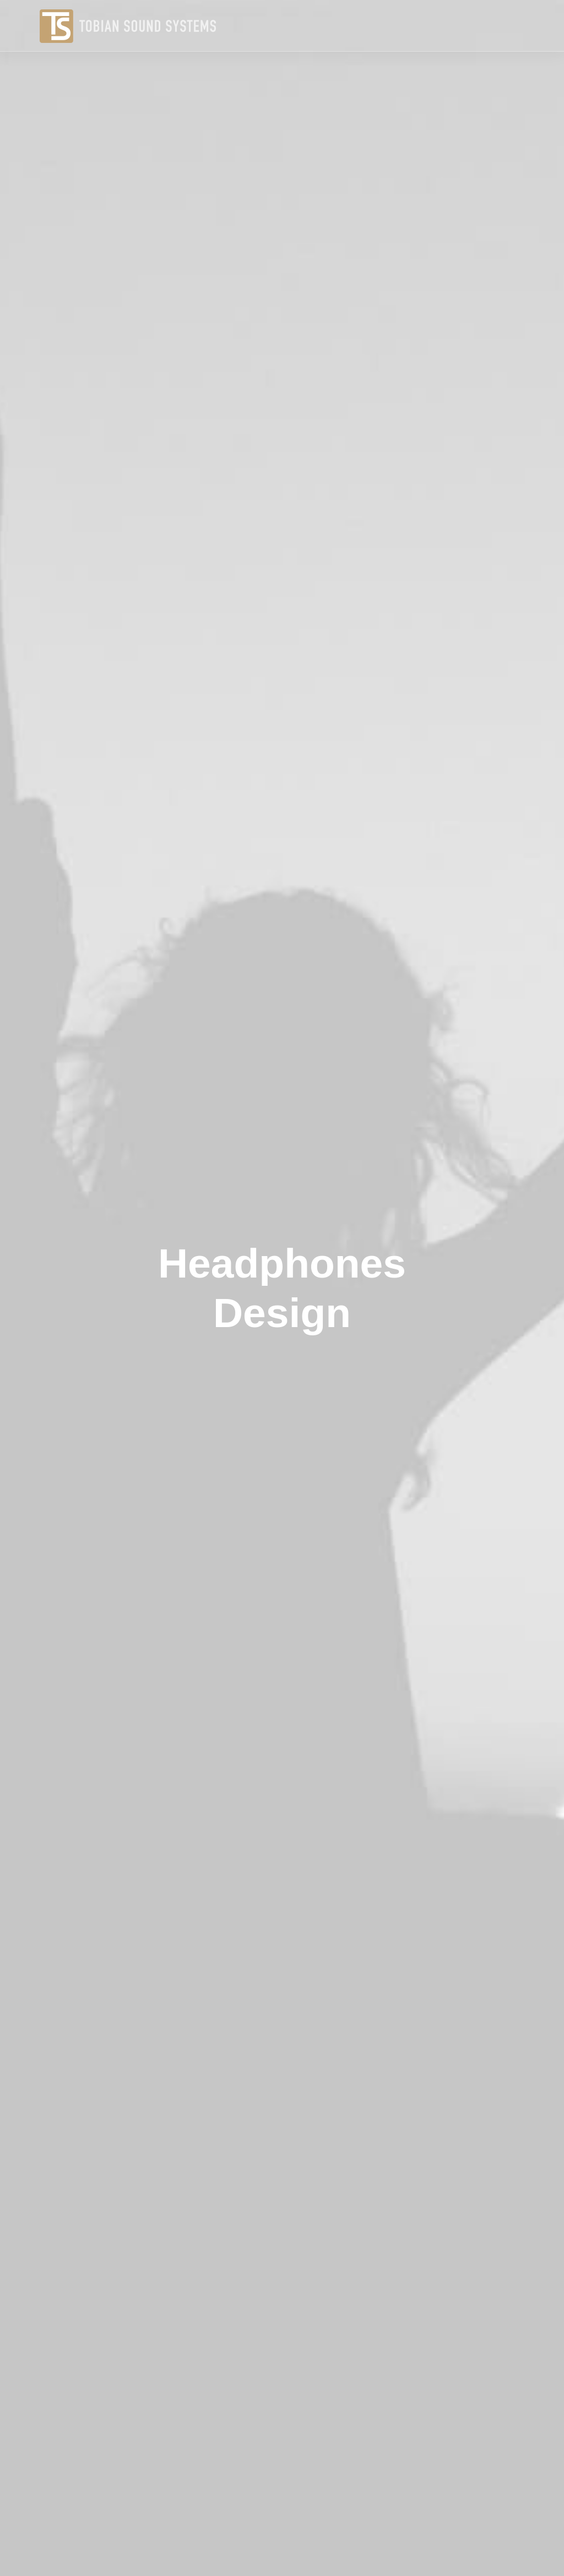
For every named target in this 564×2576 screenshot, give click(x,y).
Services (239, 2474)
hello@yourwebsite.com (503, 2457)
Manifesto (241, 2457)
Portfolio (238, 2492)
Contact (237, 2509)
